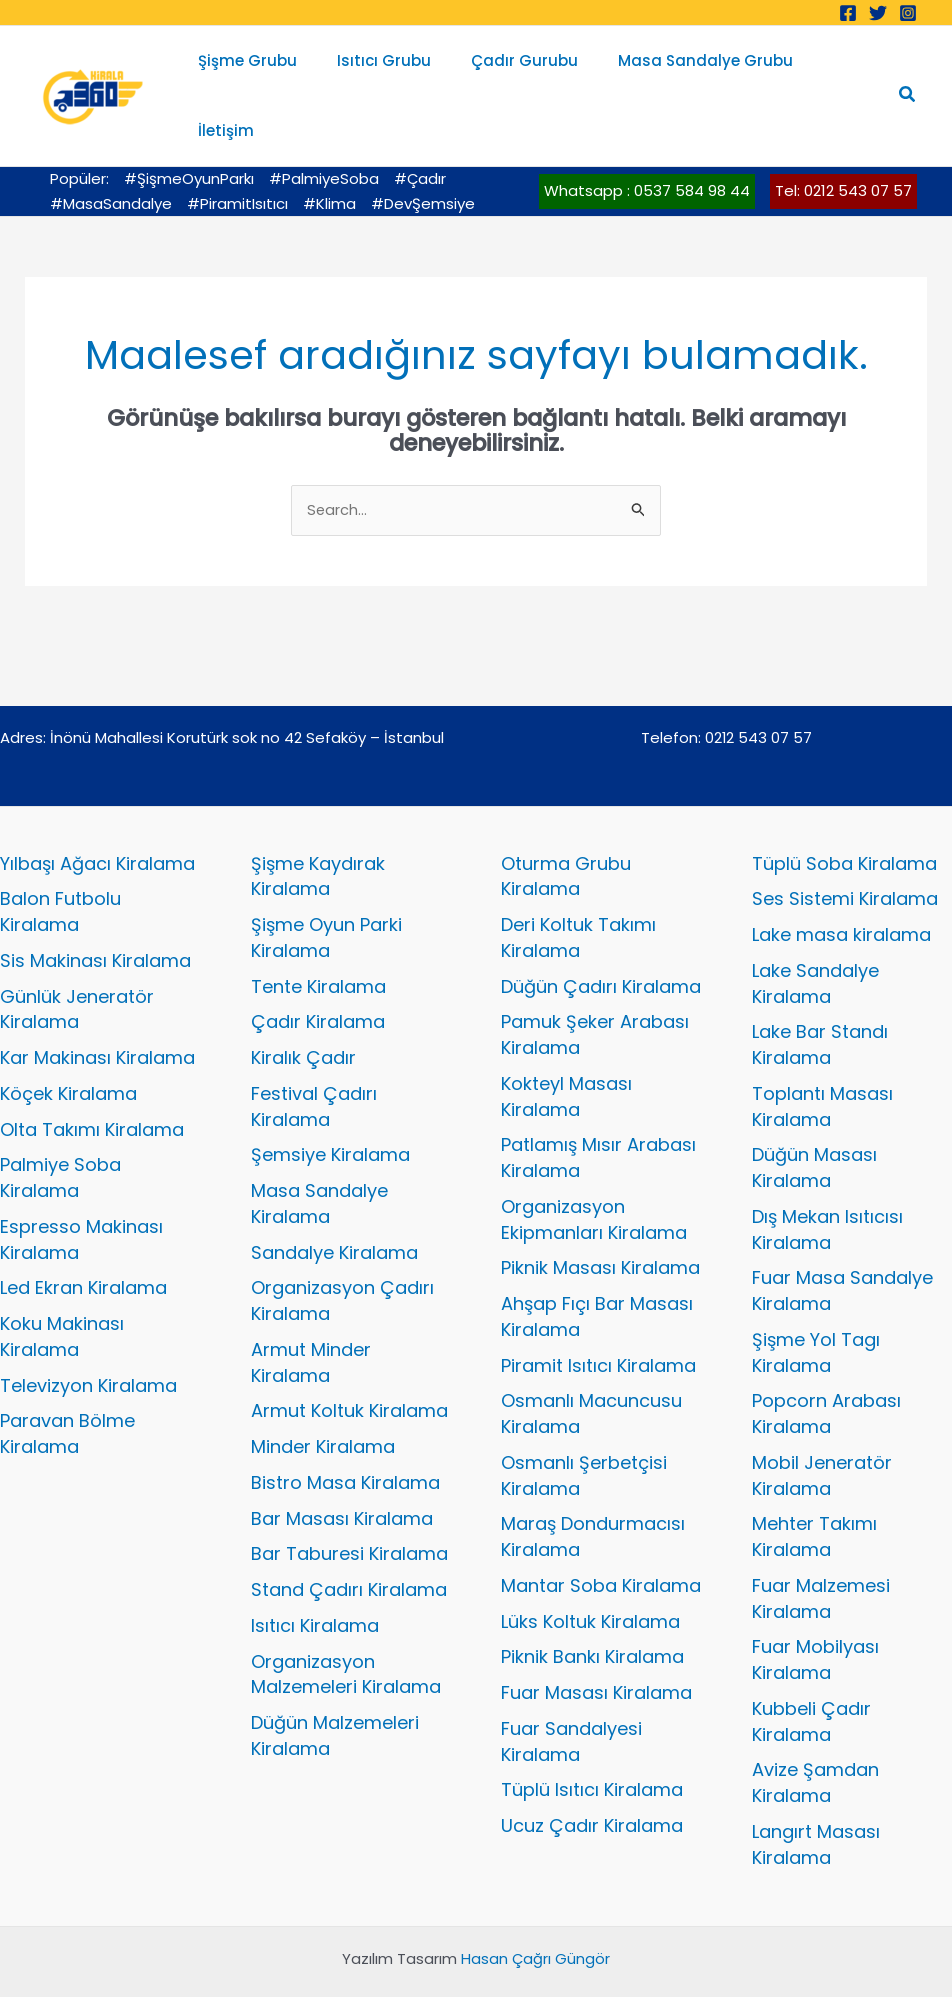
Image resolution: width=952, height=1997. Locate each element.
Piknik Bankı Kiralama (592, 1606)
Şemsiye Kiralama (330, 1104)
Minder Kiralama (323, 1396)
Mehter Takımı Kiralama (814, 1486)
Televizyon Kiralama (88, 1334)
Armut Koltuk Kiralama (349, 1360)
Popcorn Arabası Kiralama (826, 1363)
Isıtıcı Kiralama (315, 1574)
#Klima (329, 152)
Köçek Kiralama (68, 1042)
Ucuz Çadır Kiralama (592, 1775)
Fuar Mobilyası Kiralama (815, 1609)
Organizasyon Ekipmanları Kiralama (594, 1168)
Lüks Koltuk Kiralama (590, 1570)
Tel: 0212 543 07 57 (843, 139)
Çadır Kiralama (318, 971)
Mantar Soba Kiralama (601, 1534)
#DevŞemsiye (423, 152)
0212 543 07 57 (759, 686)
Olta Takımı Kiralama (92, 1078)
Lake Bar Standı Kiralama (820, 994)
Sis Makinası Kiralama (95, 909)
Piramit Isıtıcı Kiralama (598, 1314)
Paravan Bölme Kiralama (67, 1383)
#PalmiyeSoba (324, 127)
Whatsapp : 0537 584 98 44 (647, 139)
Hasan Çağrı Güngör (535, 1908)
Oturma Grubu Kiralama (566, 825)
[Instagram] (908, 13)
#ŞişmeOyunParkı (189, 127)
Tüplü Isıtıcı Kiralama (592, 1739)
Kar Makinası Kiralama (97, 1007)
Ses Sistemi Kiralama (845, 848)
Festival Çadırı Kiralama (314, 1055)
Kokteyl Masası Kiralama (566, 1045)
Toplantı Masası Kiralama (822, 1055)
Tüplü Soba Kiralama (844, 812)
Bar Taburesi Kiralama (349, 1503)
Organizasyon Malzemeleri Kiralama (346, 1623)
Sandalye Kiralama (334, 1201)
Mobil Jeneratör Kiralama (822, 1424)
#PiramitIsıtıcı (237, 152)
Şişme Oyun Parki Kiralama (326, 887)
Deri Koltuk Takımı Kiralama (578, 887)
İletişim (836, 69)
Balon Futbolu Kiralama (60, 861)
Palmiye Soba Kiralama (60, 1127)
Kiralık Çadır (303, 1007)
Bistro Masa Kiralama (345, 1431)
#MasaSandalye (111, 152)
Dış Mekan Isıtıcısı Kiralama (827, 1178)
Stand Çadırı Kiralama (349, 1539)
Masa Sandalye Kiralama (319, 1153)
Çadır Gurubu (519, 69)
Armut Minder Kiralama (311, 1311)
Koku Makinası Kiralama (62, 1286)
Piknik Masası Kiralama (600, 1217)
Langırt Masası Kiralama (816, 1793)
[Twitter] (878, 13)
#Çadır (420, 127)
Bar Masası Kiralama (342, 1467)
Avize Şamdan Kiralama (815, 1732)
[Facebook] (848, 13)
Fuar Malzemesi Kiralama (821, 1547)
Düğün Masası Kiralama (814, 1117)
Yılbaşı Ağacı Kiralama (97, 812)
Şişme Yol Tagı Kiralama (816, 1301)
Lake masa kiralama (841, 884)
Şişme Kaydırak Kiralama (318, 825)
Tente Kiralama (318, 935)
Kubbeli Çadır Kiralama (811, 1670)
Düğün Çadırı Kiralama (601, 935)
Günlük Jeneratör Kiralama (77, 958)
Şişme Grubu (262, 69)
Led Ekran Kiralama (83, 1237)
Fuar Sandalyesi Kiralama (571, 1690)
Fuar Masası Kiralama (596, 1642)
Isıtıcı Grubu (389, 69)
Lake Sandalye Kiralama (815, 932)
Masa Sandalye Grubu (690, 69)
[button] (908, 70)
